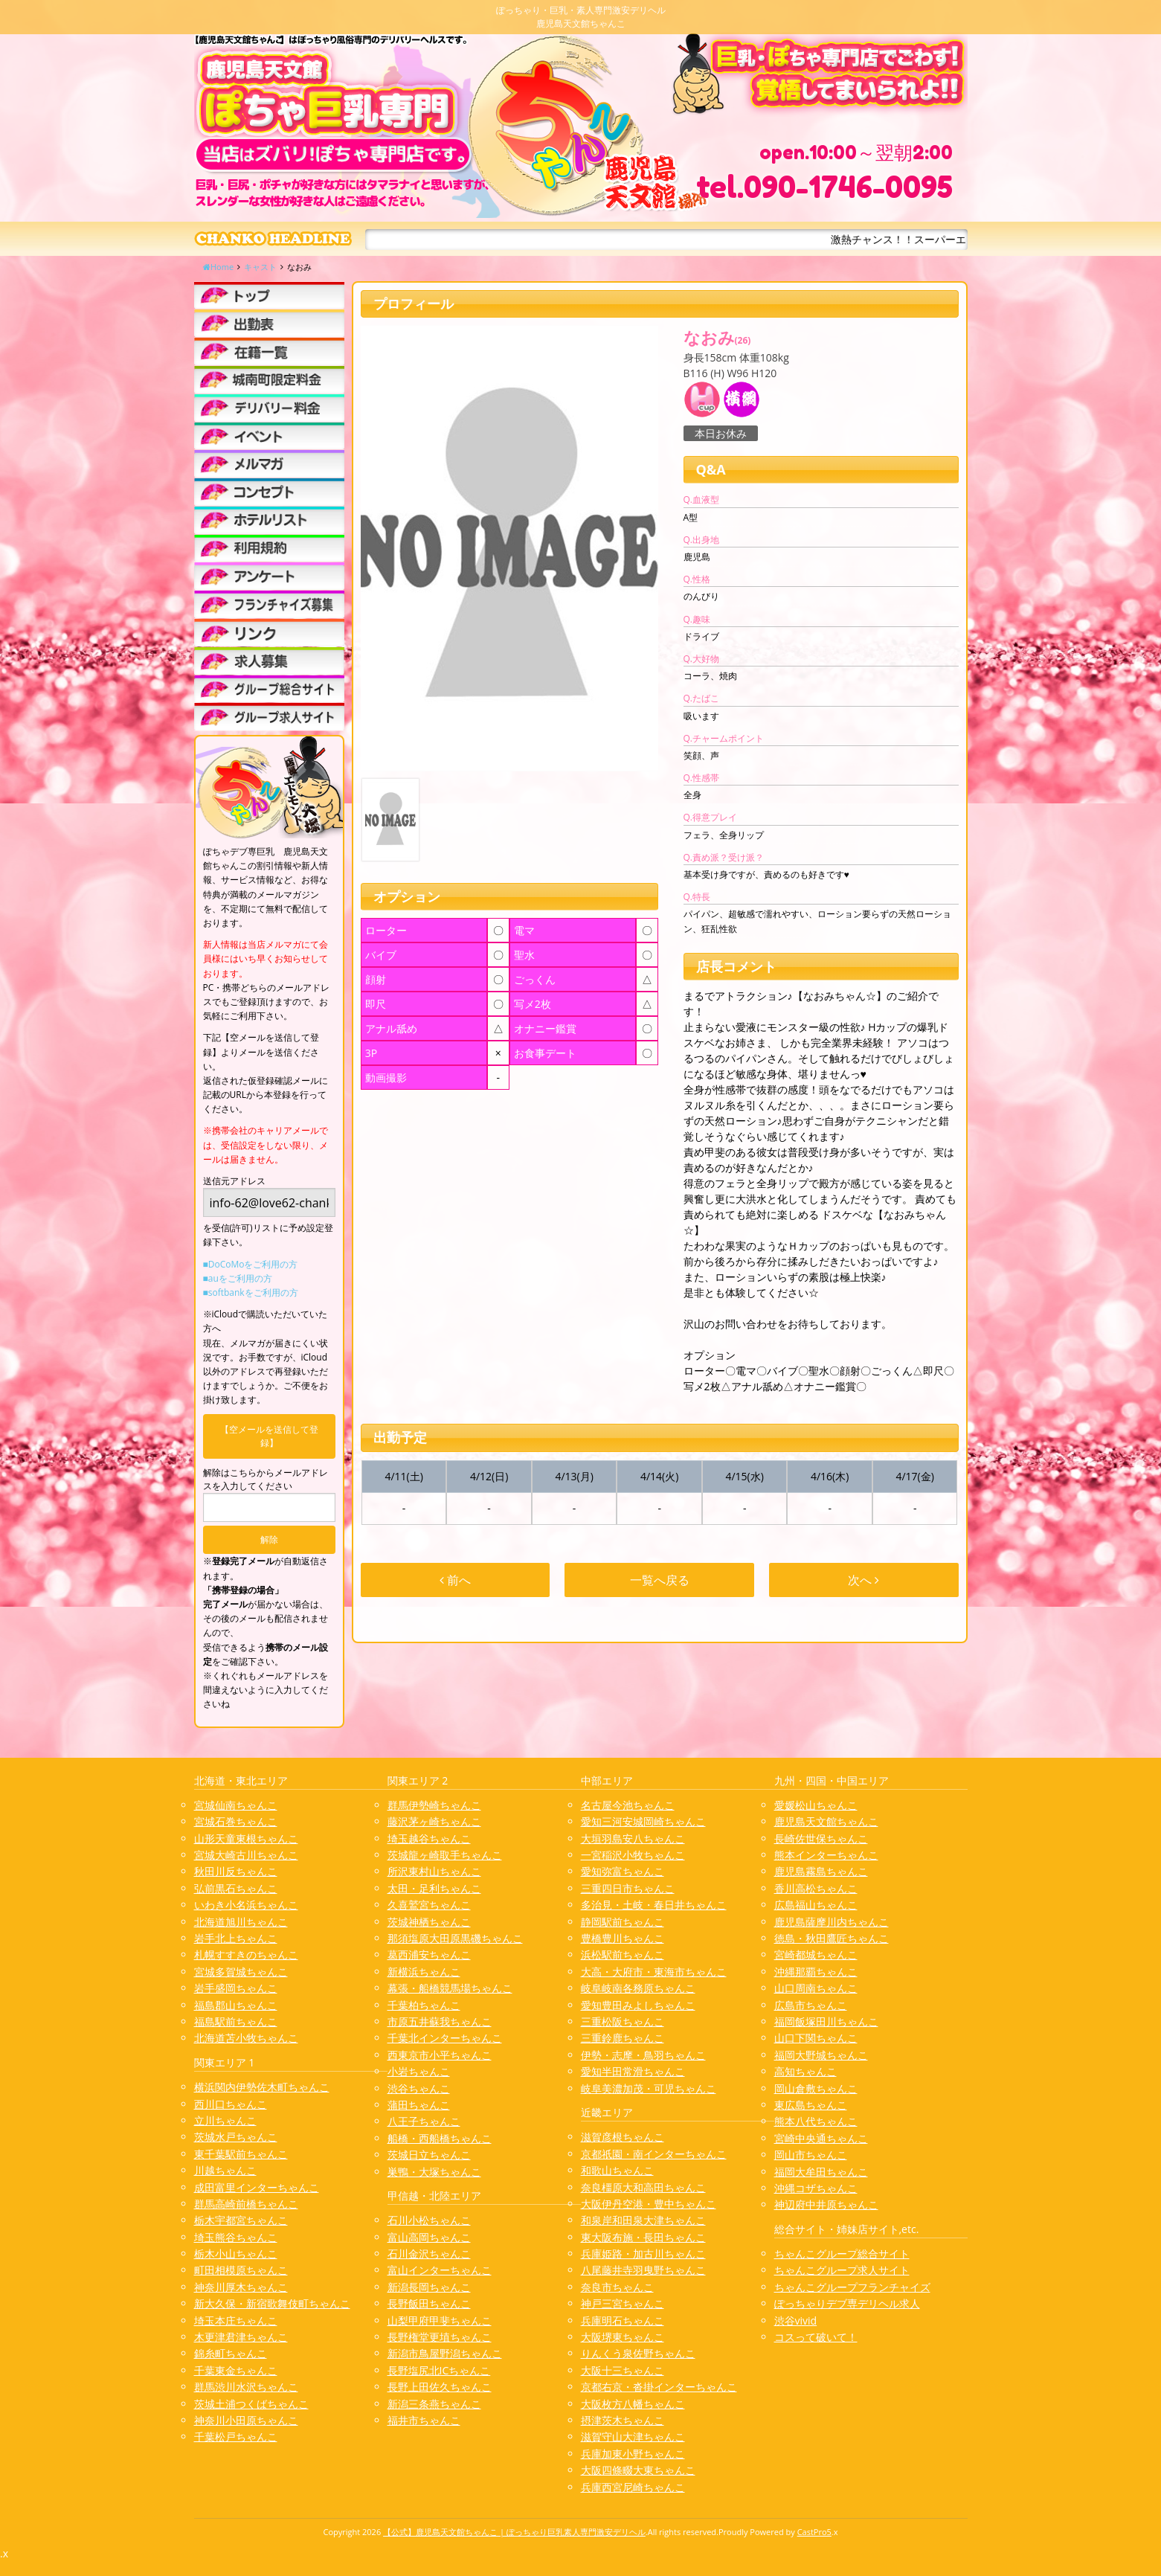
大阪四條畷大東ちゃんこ (638, 2470)
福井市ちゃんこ (423, 2420)
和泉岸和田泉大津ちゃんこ (643, 2220)
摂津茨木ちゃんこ (622, 2420)
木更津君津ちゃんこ (241, 2337)
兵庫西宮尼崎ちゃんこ (633, 2487)
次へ (863, 1580)
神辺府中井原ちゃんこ (826, 2204)
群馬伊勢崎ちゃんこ (434, 1805)
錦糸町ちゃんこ (230, 2353)
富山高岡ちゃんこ (429, 2237)
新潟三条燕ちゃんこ (434, 2404)
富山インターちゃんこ (439, 2270)
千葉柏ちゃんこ (423, 2005)
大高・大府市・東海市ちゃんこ (654, 1972)
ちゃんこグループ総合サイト (842, 2253)
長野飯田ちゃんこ (429, 2303)
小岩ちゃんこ (418, 2071)
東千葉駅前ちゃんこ (241, 2154)
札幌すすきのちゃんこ (246, 1954)
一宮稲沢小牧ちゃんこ (633, 1855)
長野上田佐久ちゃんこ (439, 2387)
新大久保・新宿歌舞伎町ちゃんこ (272, 2303)
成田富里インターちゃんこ (256, 2187)
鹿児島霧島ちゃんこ (821, 1871)
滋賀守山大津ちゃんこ (633, 2436)
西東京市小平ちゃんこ (439, 2055)
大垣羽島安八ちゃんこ (633, 1838)
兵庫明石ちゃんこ (622, 2320)
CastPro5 (814, 2531)
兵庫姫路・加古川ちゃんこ (643, 2253)
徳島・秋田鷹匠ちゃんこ (831, 1938)
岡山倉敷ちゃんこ (816, 2088)
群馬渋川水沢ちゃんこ (246, 2387)
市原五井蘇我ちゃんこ (439, 2021)
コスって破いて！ (816, 2337)
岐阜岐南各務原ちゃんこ (638, 1988)
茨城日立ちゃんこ (429, 2155)
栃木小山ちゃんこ (235, 2253)
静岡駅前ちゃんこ (622, 1922)
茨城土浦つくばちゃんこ (251, 2404)
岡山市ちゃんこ (810, 2155)
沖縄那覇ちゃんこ (816, 1972)
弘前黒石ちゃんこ (235, 1888)
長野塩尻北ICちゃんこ (439, 2370)
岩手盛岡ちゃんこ (235, 1988)
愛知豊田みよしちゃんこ (638, 2005)
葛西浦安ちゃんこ (429, 1954)
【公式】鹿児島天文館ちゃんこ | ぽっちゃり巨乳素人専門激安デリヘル (514, 2531)
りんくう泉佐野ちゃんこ (638, 2353)
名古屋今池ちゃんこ (628, 1805)
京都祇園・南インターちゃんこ (654, 2154)
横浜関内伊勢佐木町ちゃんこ (261, 2087)
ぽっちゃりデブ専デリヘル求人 (847, 2303)
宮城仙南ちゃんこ (235, 1805)
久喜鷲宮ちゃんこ (429, 1905)
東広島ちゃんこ (810, 2105)
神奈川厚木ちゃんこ (241, 2287)
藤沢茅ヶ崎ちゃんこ (434, 1821)
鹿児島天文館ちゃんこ (826, 1821)
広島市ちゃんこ (810, 2005)
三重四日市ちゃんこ (628, 1888)
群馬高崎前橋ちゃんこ (246, 2204)
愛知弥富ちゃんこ (622, 1871)
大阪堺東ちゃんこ (622, 2337)
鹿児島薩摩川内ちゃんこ (831, 1922)
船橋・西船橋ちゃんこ (439, 2138)
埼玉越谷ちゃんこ (429, 1838)
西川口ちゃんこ (230, 2104)
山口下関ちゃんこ (816, 2038)
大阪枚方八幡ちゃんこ (633, 2404)
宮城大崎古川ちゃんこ (246, 1855)
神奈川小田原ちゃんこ (246, 2420)
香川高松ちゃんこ (816, 1888)
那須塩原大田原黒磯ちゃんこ (455, 1938)
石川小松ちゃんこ (429, 2220)
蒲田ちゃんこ (418, 2105)
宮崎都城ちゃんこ (816, 1954)
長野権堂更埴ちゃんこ (439, 2337)
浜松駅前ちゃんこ (622, 1954)
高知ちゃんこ (805, 2071)
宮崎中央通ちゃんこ (821, 2138)
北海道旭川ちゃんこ (241, 1922)
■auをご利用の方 (237, 1278)
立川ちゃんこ (225, 2120)
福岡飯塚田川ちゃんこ (826, 2021)
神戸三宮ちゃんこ (622, 2303)
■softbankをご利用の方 (250, 1292)
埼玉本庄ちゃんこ (235, 2320)
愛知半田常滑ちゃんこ (633, 2071)
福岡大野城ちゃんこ (821, 2055)
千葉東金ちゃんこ (235, 2370)
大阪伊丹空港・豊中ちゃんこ (648, 2204)
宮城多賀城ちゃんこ (241, 1972)
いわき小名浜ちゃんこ (246, 1905)
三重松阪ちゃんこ (622, 2021)
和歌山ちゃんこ (617, 2170)
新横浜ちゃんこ (423, 1972)
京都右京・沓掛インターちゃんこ (659, 2387)
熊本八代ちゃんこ (816, 2121)
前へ (455, 1580)
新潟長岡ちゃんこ (429, 2287)
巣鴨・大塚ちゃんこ (434, 2172)
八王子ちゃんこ (423, 2121)
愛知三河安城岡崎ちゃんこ (643, 1821)
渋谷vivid (795, 2320)
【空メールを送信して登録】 (269, 1436)
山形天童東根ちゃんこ (246, 1838)
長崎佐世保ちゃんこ (821, 1838)
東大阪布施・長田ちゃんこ (643, 2237)
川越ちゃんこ (225, 2170)
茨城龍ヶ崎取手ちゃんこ (444, 1855)
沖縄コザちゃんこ (816, 2188)
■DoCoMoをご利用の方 (250, 1264)
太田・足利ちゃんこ (434, 1888)
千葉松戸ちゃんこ (235, 2436)
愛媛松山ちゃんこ (816, 1805)
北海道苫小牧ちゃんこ (246, 2038)
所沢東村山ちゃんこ (434, 1871)
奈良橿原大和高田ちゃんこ (643, 2187)
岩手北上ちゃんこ (235, 1938)
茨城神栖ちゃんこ (429, 1922)
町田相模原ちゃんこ (241, 2270)
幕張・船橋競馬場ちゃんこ (449, 1988)
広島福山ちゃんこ (816, 1905)
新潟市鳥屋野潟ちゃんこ (444, 2353)
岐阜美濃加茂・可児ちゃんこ (648, 2088)
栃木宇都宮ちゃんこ (241, 2220)
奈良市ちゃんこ (617, 2287)
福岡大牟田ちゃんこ (821, 2172)
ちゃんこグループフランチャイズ (852, 2287)
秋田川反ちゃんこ (235, 1871)
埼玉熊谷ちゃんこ (235, 2237)
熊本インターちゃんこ (826, 1855)
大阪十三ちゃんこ (622, 2370)
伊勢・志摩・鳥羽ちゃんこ (643, 2055)
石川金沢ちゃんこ (429, 2253)
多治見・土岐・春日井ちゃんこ (654, 1905)
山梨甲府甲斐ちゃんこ (439, 2320)
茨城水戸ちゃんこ (235, 2137)
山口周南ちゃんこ (816, 1988)
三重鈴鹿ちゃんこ (622, 2038)
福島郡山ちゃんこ (235, 2005)
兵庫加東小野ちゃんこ (633, 2454)
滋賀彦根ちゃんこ (622, 2137)
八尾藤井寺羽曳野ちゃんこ (643, 2270)
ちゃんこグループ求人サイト (842, 2270)
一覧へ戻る (659, 1580)
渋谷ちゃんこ (418, 2088)
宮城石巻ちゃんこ (235, 1821)
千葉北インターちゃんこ (444, 2038)
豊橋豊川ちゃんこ (622, 1938)
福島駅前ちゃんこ (235, 2021)
